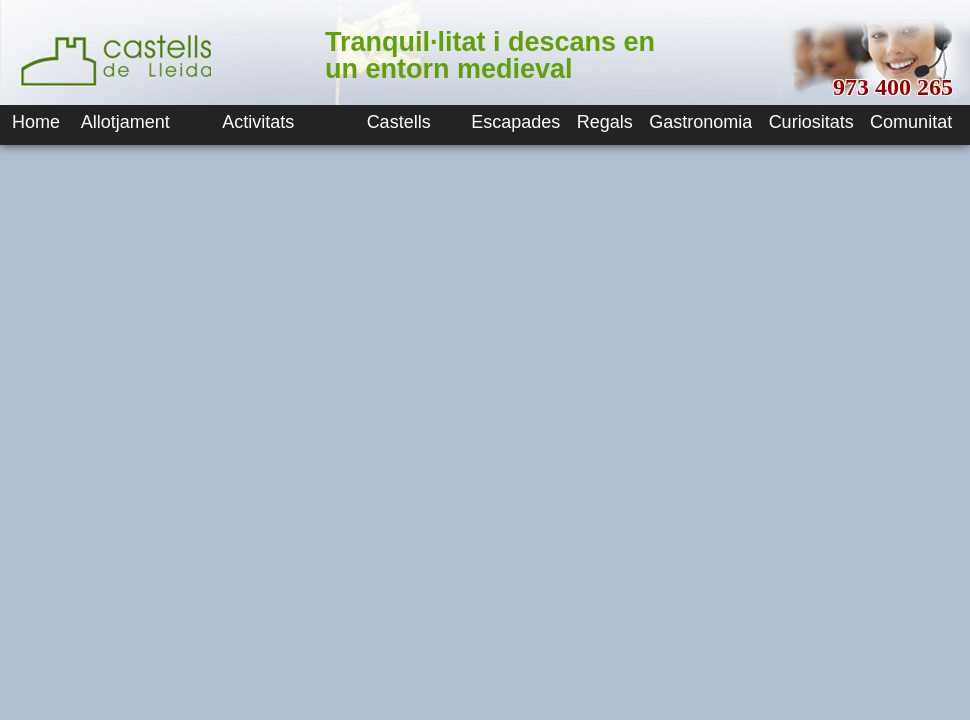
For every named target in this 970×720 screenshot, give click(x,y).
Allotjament (125, 122)
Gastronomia (700, 122)
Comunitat (911, 122)
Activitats (258, 122)
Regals (605, 122)
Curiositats (811, 122)
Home (36, 122)
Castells (399, 122)
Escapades (515, 122)
